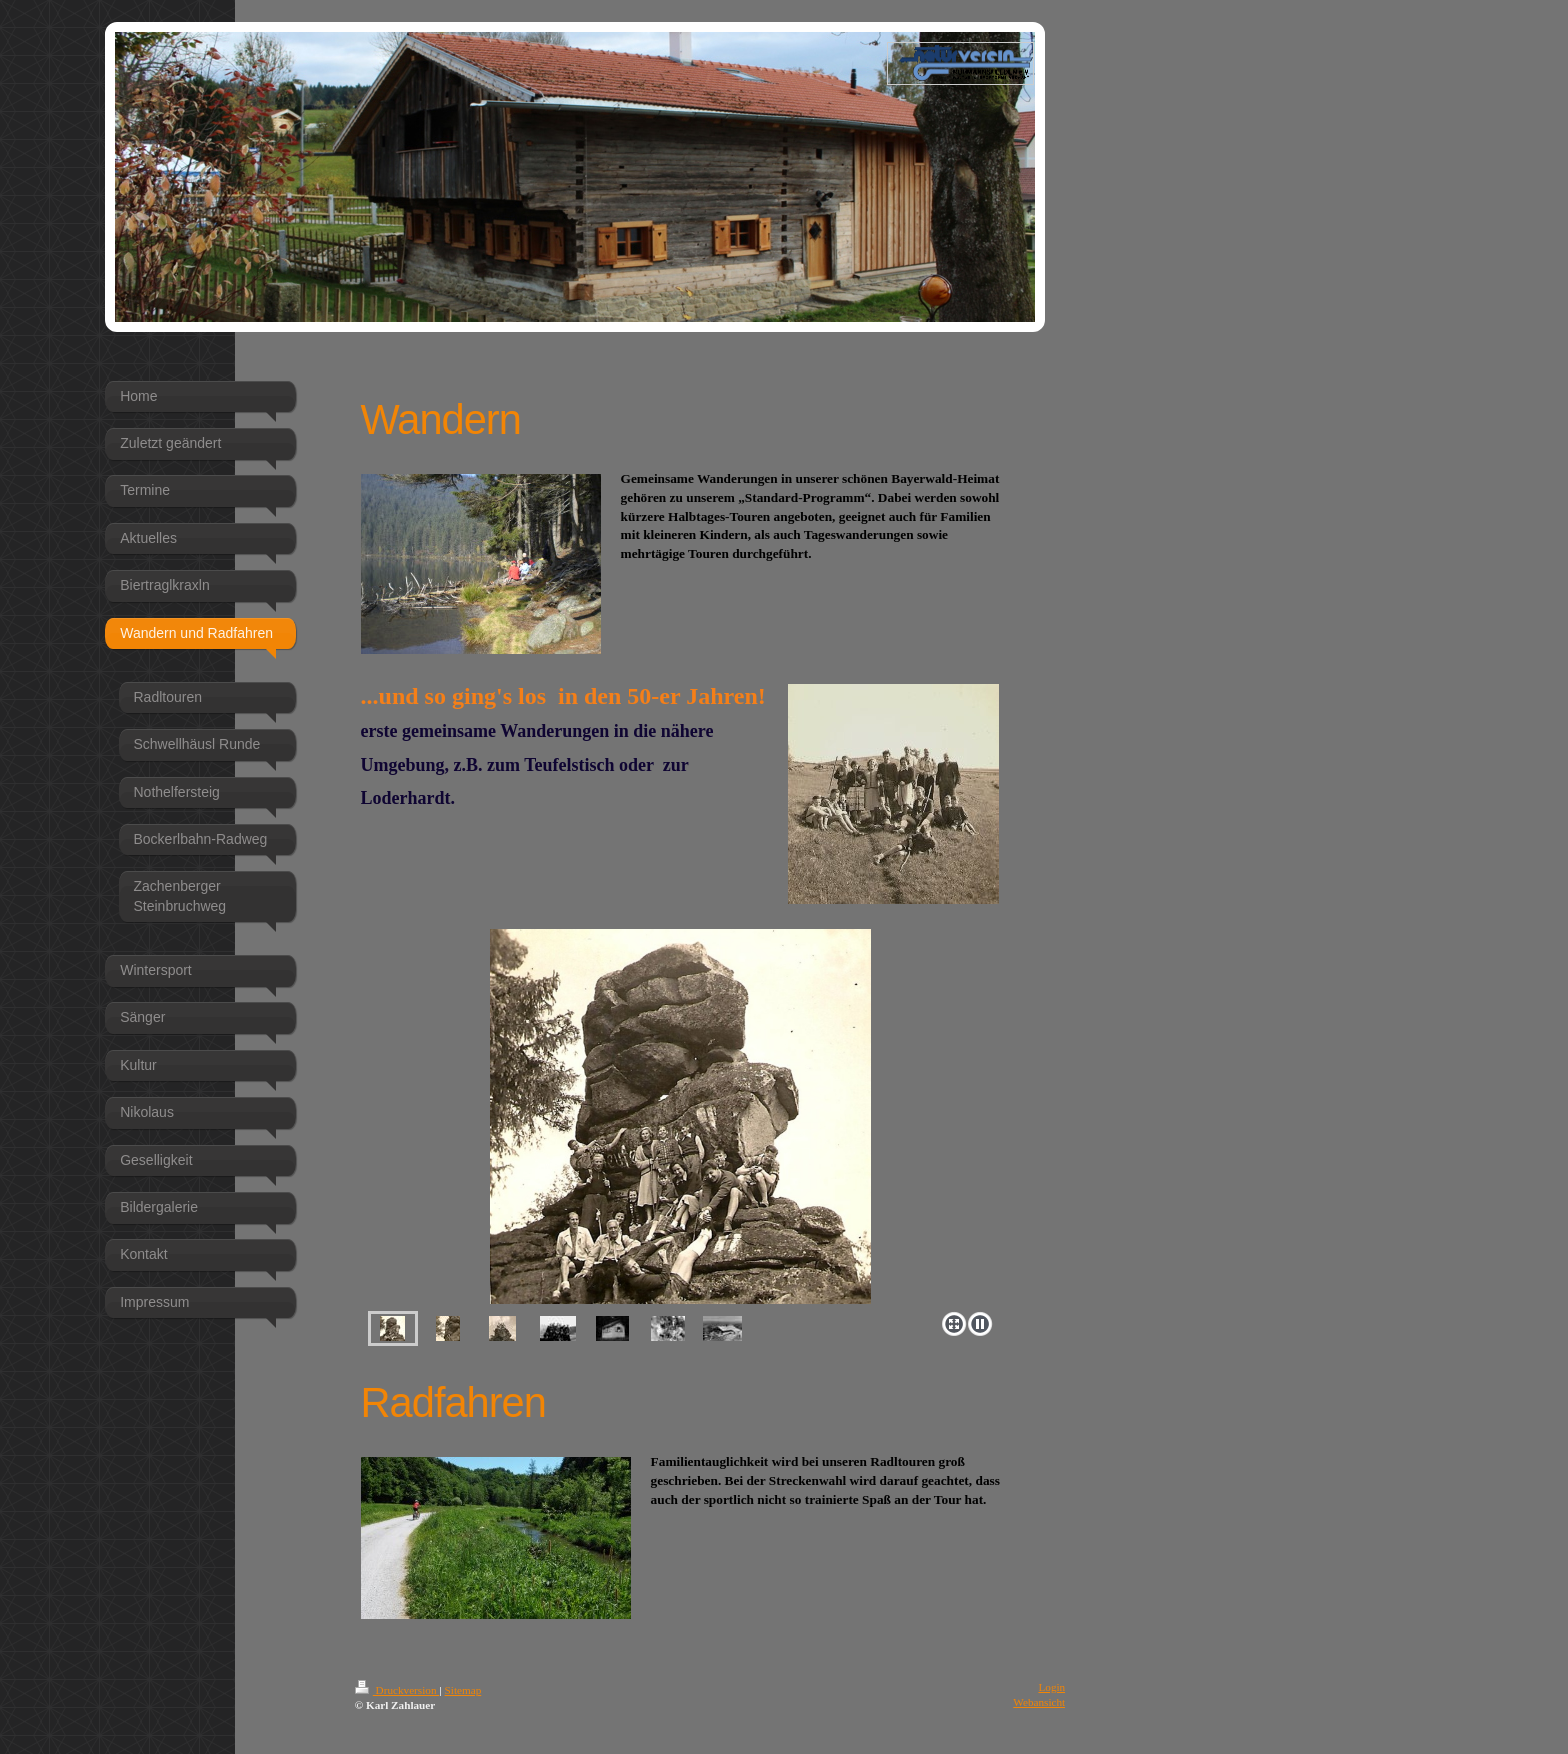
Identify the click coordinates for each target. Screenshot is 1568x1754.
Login (1051, 1687)
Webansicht (1039, 1702)
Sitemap (463, 1690)
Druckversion (397, 1690)
